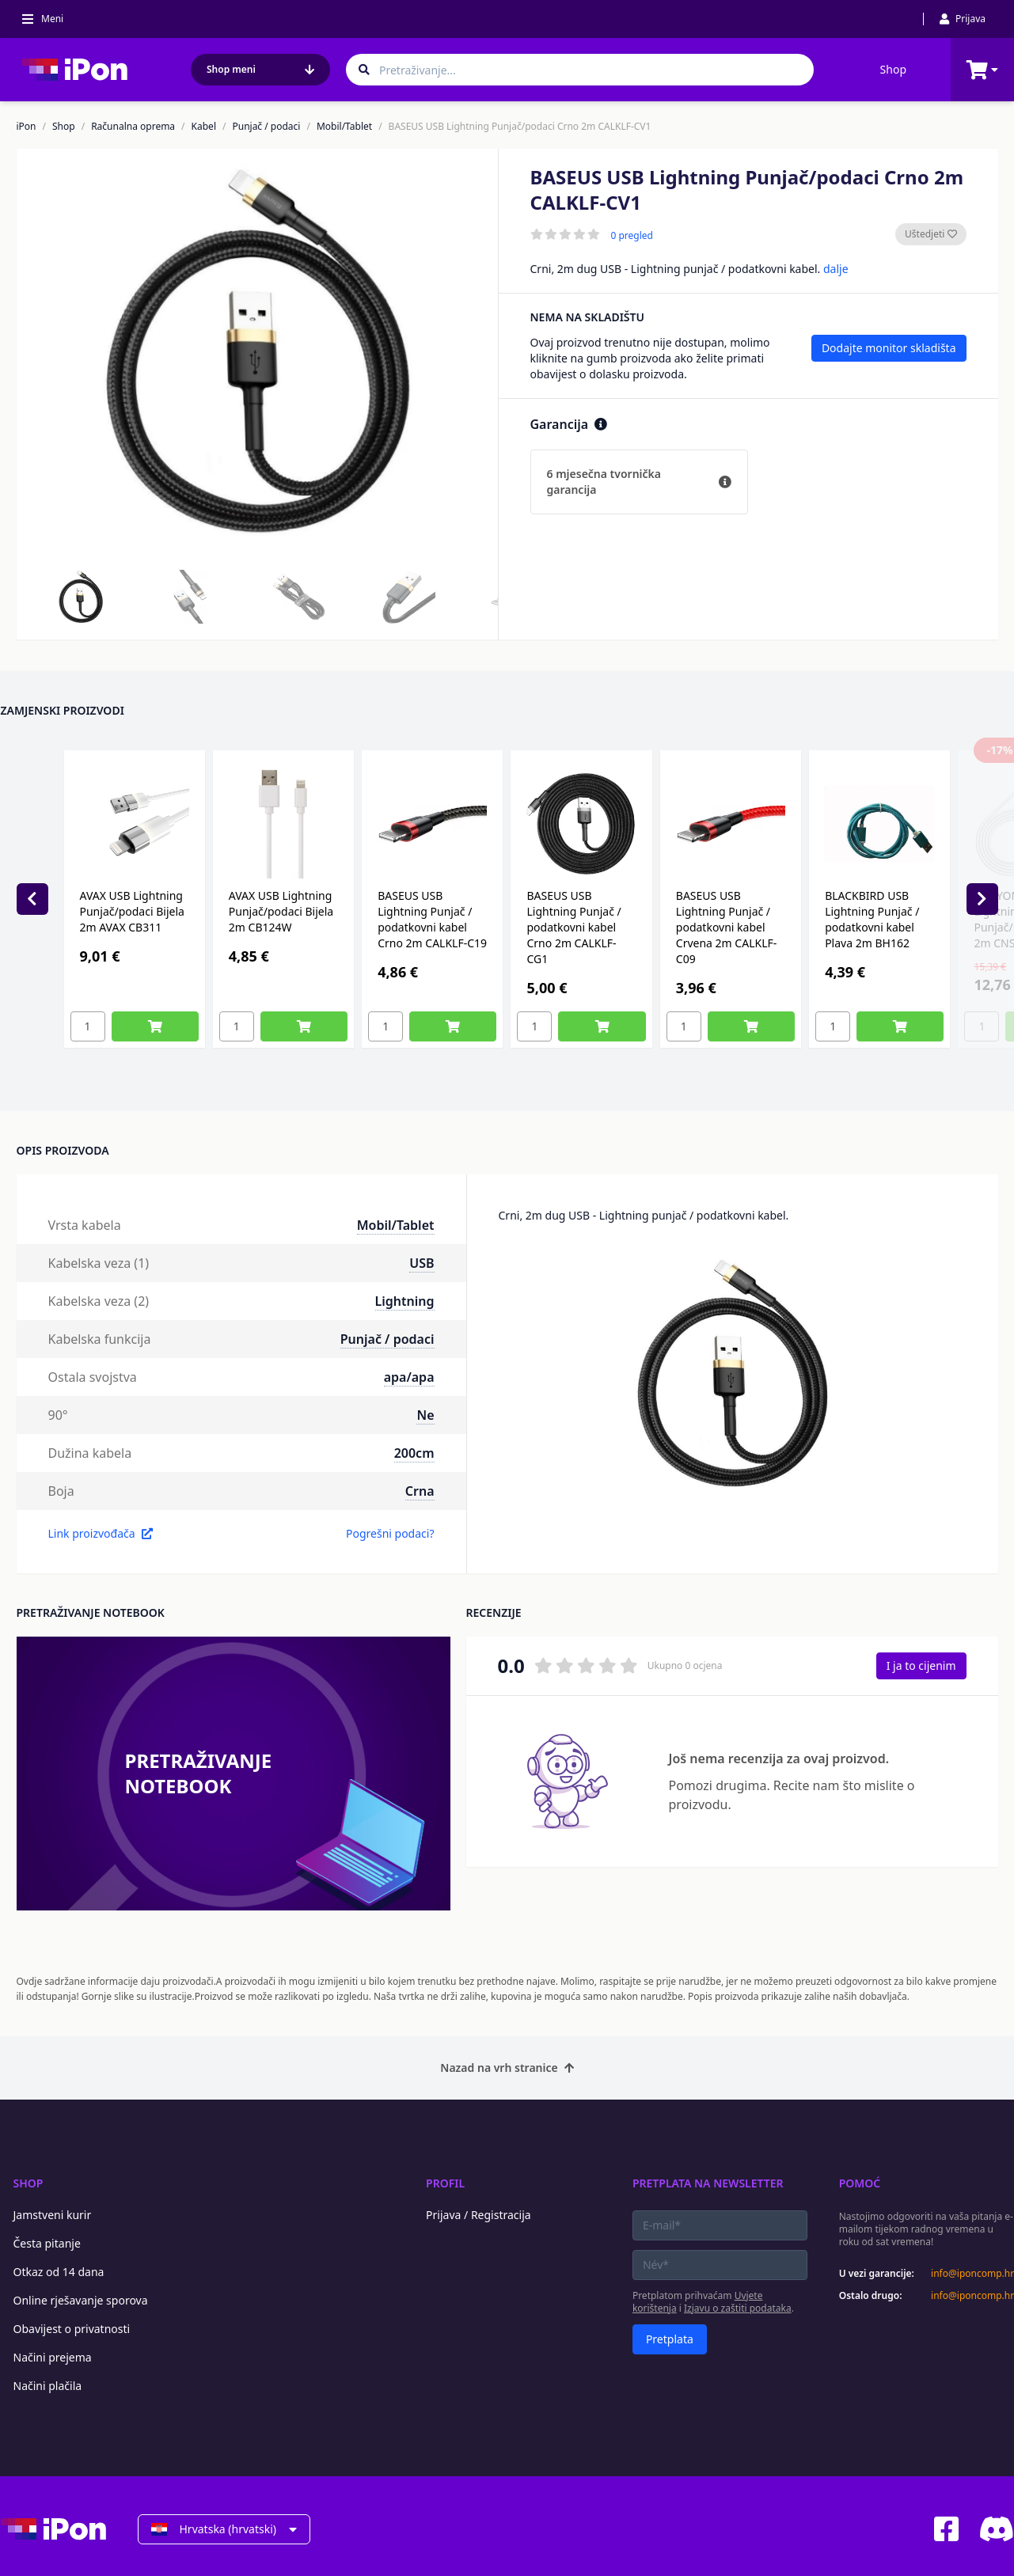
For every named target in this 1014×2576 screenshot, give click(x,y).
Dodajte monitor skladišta (889, 347)
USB (421, 1263)
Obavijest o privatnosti (72, 2328)
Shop (893, 69)
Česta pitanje (47, 2243)
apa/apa (409, 1377)
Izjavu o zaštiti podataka (738, 2308)
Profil (445, 2183)
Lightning (405, 1301)
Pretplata (669, 2338)
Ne (425, 1415)
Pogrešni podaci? (390, 1533)
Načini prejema (52, 2357)
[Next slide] (982, 899)
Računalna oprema (133, 126)
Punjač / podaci (266, 126)
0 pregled (632, 236)
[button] (80, 596)
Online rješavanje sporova (80, 2300)
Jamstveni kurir (52, 2214)
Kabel (204, 126)
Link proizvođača (100, 1533)
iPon (26, 126)
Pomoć (860, 2183)
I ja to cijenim (921, 1665)
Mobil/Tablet (344, 126)
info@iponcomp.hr (972, 2273)
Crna (420, 1491)
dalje (836, 268)
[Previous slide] (32, 899)
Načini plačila (47, 2385)
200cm (414, 1453)
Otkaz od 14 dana (58, 2271)
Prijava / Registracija (478, 2214)
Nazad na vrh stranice (506, 2067)
